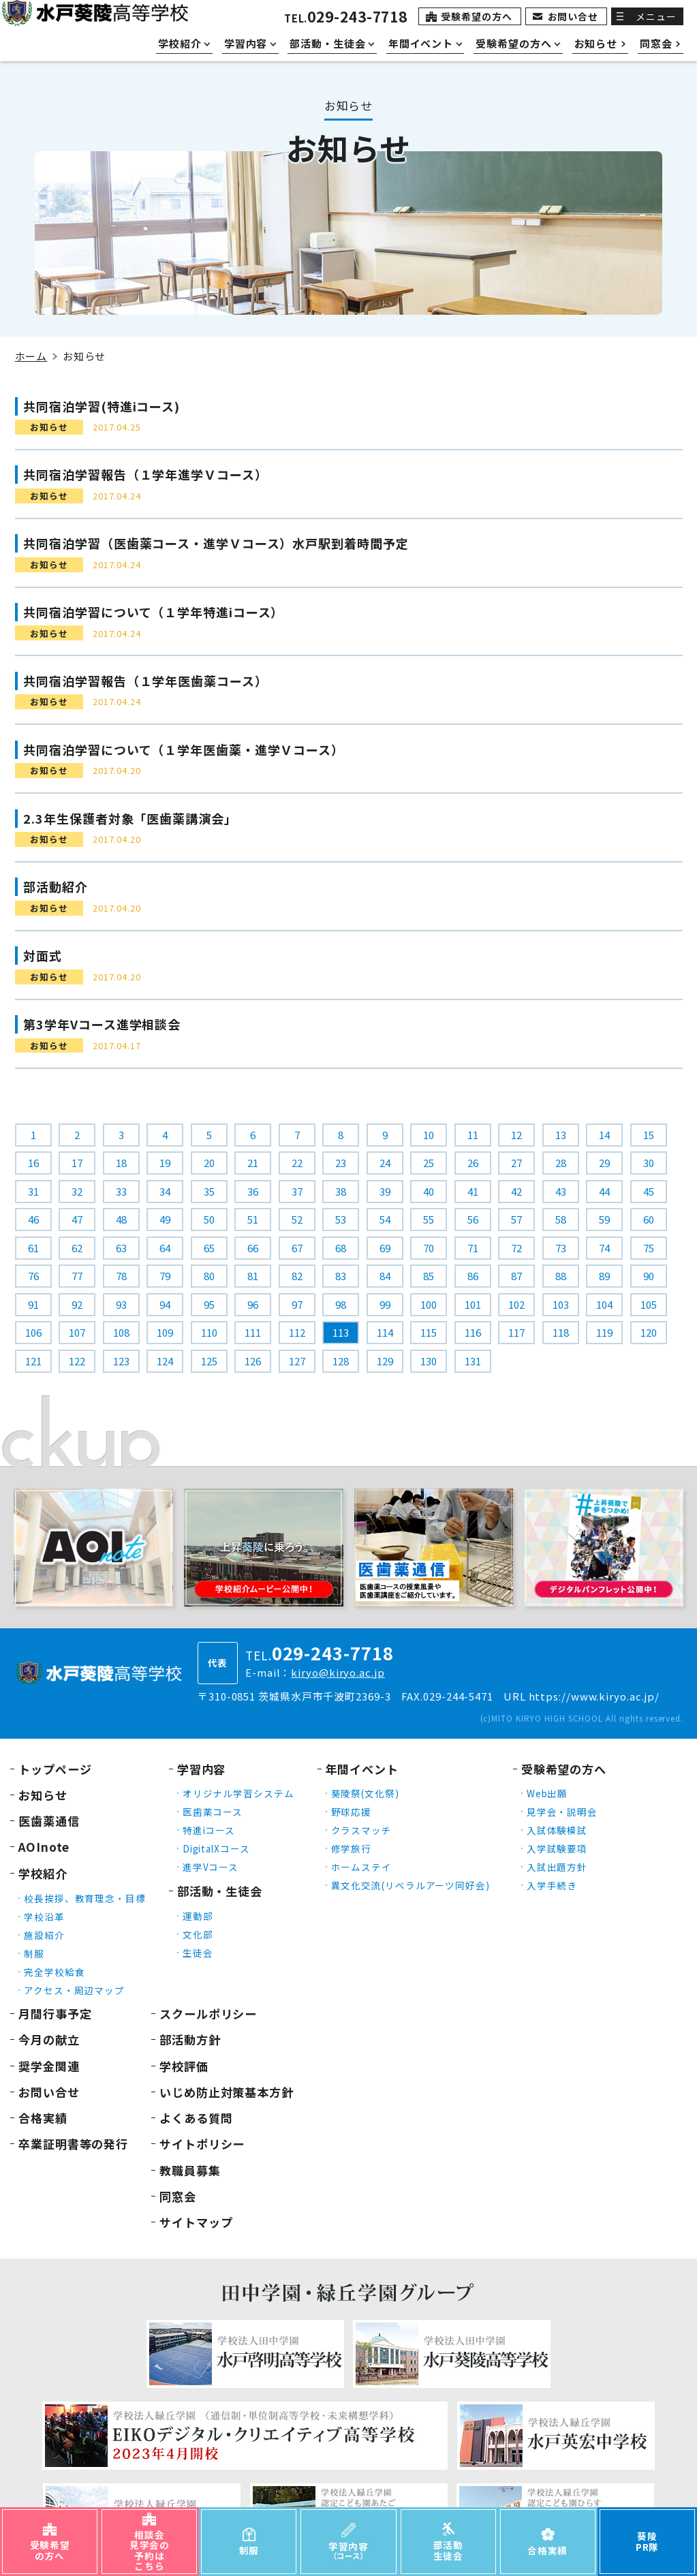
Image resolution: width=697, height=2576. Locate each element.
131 (473, 1361)
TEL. (345, 18)
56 (472, 1219)
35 (209, 1191)
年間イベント (362, 1769)
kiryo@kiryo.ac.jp (337, 1672)
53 (340, 1219)
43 (560, 1191)
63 (121, 1248)
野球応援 (351, 1811)
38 (340, 1191)
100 (428, 1304)
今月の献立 (49, 2039)
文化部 (198, 1934)
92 (77, 1304)
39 (385, 1191)
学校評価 (183, 2066)
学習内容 (201, 1769)
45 (648, 1191)
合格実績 (42, 2117)
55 (428, 1219)
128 (340, 1361)
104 (604, 1304)
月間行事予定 (54, 2013)
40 (428, 1191)
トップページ (54, 1769)
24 (385, 1162)
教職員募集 (190, 2170)
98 (340, 1304)
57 (516, 1219)
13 (560, 1135)
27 (516, 1162)
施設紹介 (44, 1935)
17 (77, 1162)
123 (121, 1361)
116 (473, 1332)
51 (252, 1219)
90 (648, 1276)
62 (77, 1248)
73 (560, 1248)
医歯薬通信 (49, 1820)
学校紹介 (42, 1873)
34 (164, 1191)
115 (428, 1332)
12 (516, 1135)
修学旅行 (351, 1848)
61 (33, 1248)
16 (33, 1162)
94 (164, 1304)
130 (428, 1361)
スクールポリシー (208, 2013)
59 (604, 1219)
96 (252, 1304)
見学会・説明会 (562, 1811)
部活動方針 (190, 2039)
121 (33, 1361)
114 (385, 1332)
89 (604, 1276)
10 (428, 1135)
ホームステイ (361, 1867)
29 (604, 1162)
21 (252, 1162)
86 (472, 1276)
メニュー (656, 16)
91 (33, 1304)
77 (77, 1276)
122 (77, 1361)
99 (385, 1304)
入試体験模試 (557, 1830)
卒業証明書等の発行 (73, 2143)
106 (33, 1332)
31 (33, 1191)
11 (472, 1135)
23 (340, 1162)
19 (164, 1162)
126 (253, 1361)
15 (648, 1135)
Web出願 (547, 1793)
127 (297, 1361)
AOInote (43, 1846)
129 (385, 1361)
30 (648, 1162)
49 (164, 1219)
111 (253, 1332)
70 (428, 1248)
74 (604, 1248)
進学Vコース (210, 1867)
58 (560, 1219)
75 (648, 1248)
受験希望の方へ (476, 16)
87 (516, 1276)
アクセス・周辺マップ (74, 1990)
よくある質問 (195, 2117)
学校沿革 (44, 1916)
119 (604, 1332)
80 (209, 1276)
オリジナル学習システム (238, 1793)
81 (252, 1276)
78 (121, 1276)
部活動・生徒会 (219, 1890)
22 (297, 1162)
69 (385, 1248)
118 (561, 1332)
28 (560, 1162)
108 (121, 1332)
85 (428, 1276)
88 (560, 1276)
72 (516, 1248)
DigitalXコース (216, 1848)
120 (648, 1332)
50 (209, 1219)
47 (77, 1219)
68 (340, 1248)
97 (297, 1304)
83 (340, 1276)
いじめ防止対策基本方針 (226, 2091)
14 (604, 1135)
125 (209, 1361)
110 (209, 1332)
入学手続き (552, 1885)
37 (297, 1191)
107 (77, 1332)
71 (472, 1248)
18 (121, 1162)
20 (209, 1162)
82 (297, 1276)
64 (164, 1248)
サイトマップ (195, 2222)
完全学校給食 (54, 1971)
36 (252, 1191)
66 (252, 1248)
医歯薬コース (213, 1811)
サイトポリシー (202, 2143)
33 (121, 1191)
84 (385, 1276)
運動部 (198, 1916)
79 (164, 1276)
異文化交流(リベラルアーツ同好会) (410, 1885)
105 (648, 1304)
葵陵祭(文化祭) (365, 1793)
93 (121, 1304)
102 (516, 1304)
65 (209, 1248)
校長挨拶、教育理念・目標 (85, 1898)
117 (516, 1332)
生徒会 (198, 1952)
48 (121, 1219)
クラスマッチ (361, 1830)
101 (473, 1304)
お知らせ (42, 1794)
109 (165, 1332)
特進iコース (209, 1830)
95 (209, 1304)
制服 (34, 1953)
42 (516, 1191)
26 (472, 1162)
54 (385, 1219)
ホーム (31, 356)
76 (33, 1276)
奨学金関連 (49, 2066)
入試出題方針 (557, 1867)
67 (297, 1248)
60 (648, 1219)
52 (297, 1219)
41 (472, 1191)
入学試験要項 (557, 1848)
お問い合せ (573, 16)
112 (297, 1332)
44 (604, 1191)
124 (165, 1361)
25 (428, 1162)
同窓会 (177, 2196)
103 (561, 1304)
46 (33, 1219)
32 (77, 1191)
